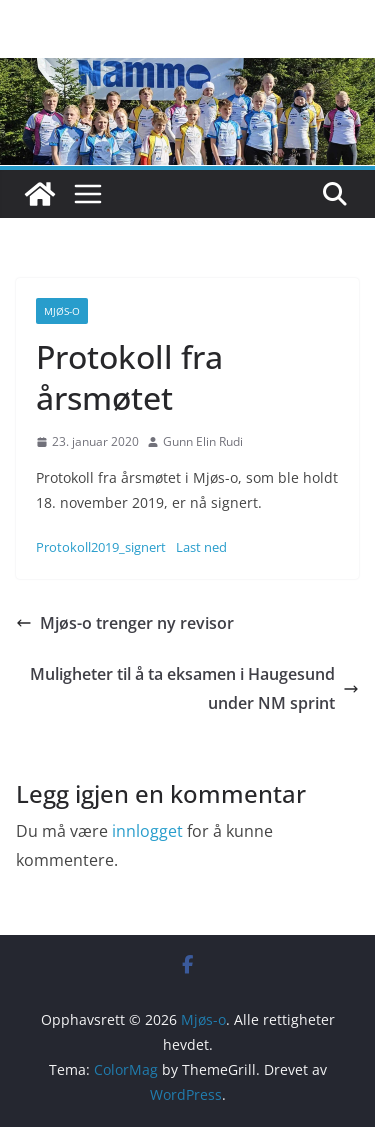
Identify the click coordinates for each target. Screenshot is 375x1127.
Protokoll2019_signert (101, 547)
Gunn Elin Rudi (203, 441)
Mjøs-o (62, 311)
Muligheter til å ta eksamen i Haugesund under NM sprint (194, 688)
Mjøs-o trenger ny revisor (125, 623)
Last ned (201, 547)
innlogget (147, 831)
